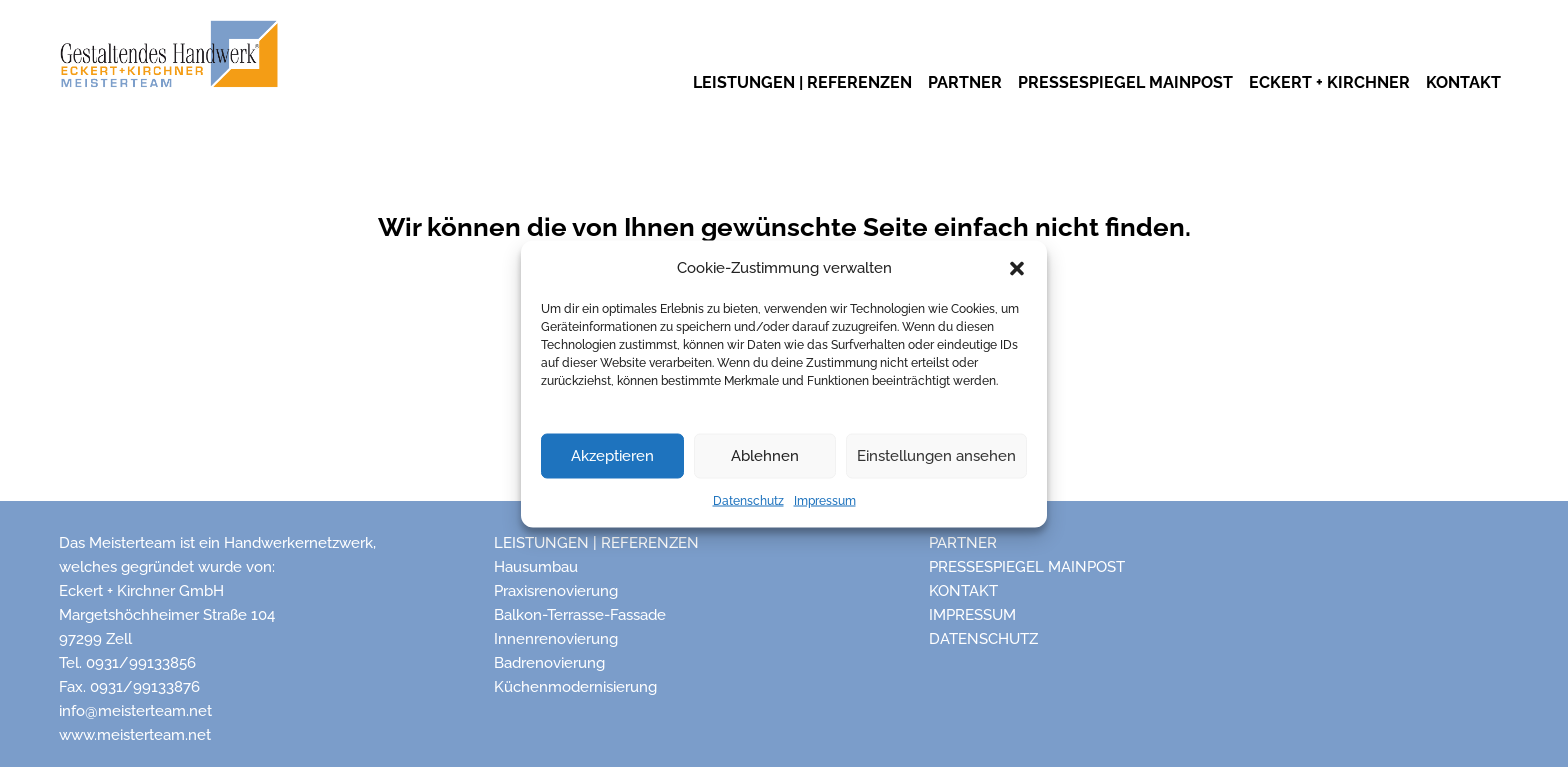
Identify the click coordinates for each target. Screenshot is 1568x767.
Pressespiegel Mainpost (1027, 567)
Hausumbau (536, 567)
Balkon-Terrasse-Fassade (580, 615)
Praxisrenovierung (556, 591)
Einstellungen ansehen (936, 456)
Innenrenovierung (556, 639)
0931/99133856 (141, 663)
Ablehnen (765, 456)
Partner (963, 543)
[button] (1017, 267)
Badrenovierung (549, 663)
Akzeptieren (612, 456)
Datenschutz (748, 500)
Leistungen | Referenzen (596, 543)
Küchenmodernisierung (575, 687)
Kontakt (963, 591)
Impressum (825, 500)
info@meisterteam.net (135, 711)
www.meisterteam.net (135, 735)
